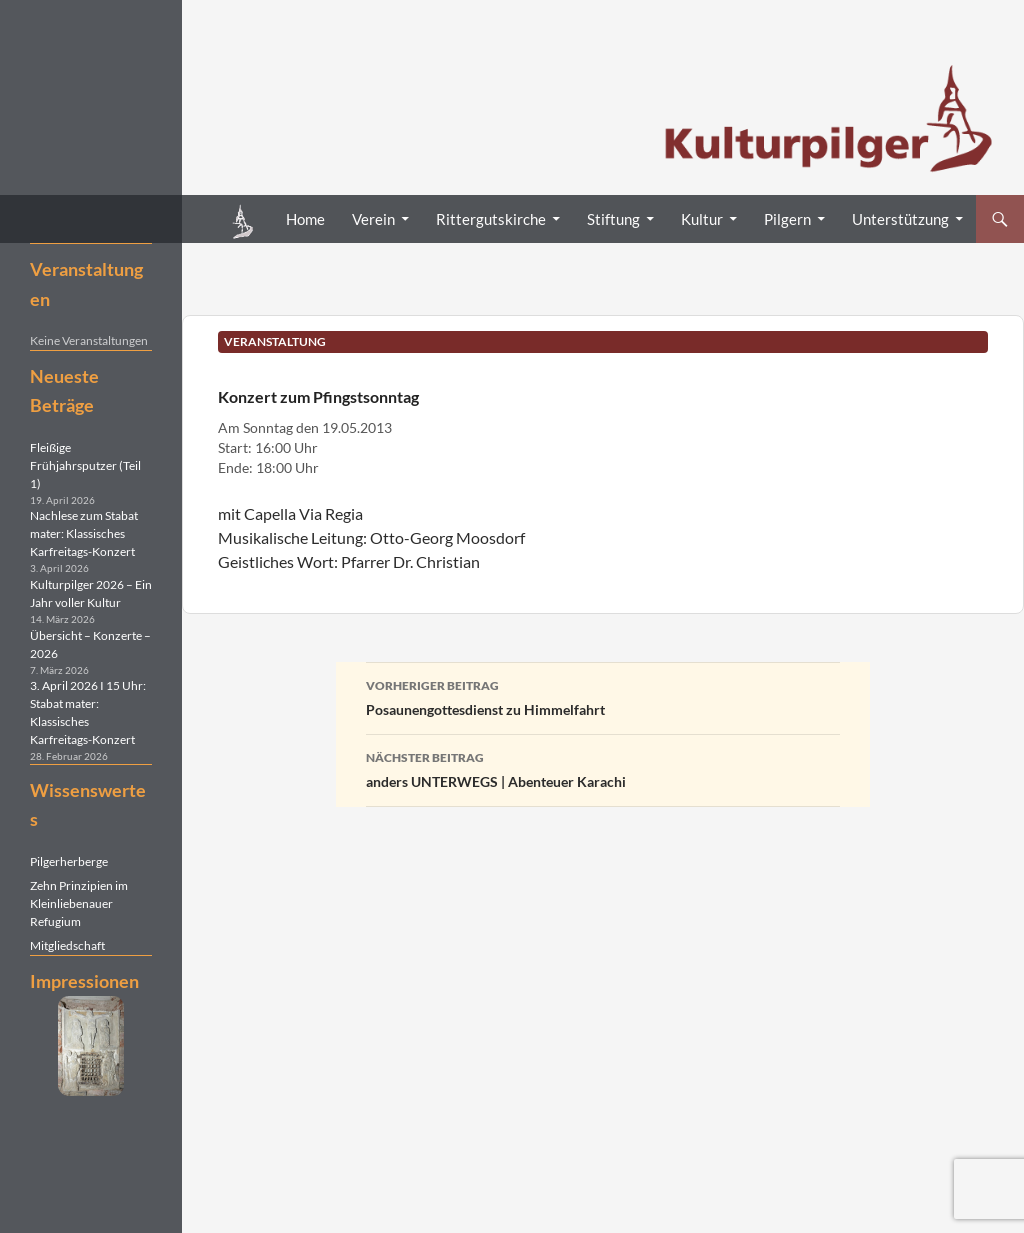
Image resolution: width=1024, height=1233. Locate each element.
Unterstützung (900, 219)
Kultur (702, 219)
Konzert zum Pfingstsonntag (318, 396)
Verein (373, 219)
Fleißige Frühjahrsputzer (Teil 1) (85, 465)
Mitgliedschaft (67, 945)
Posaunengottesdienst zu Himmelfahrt (603, 696)
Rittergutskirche (491, 219)
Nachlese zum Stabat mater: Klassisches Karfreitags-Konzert (84, 533)
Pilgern (787, 219)
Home (305, 219)
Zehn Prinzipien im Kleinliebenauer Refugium (79, 903)
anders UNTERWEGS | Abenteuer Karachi (603, 768)
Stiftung (613, 219)
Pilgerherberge (69, 861)
